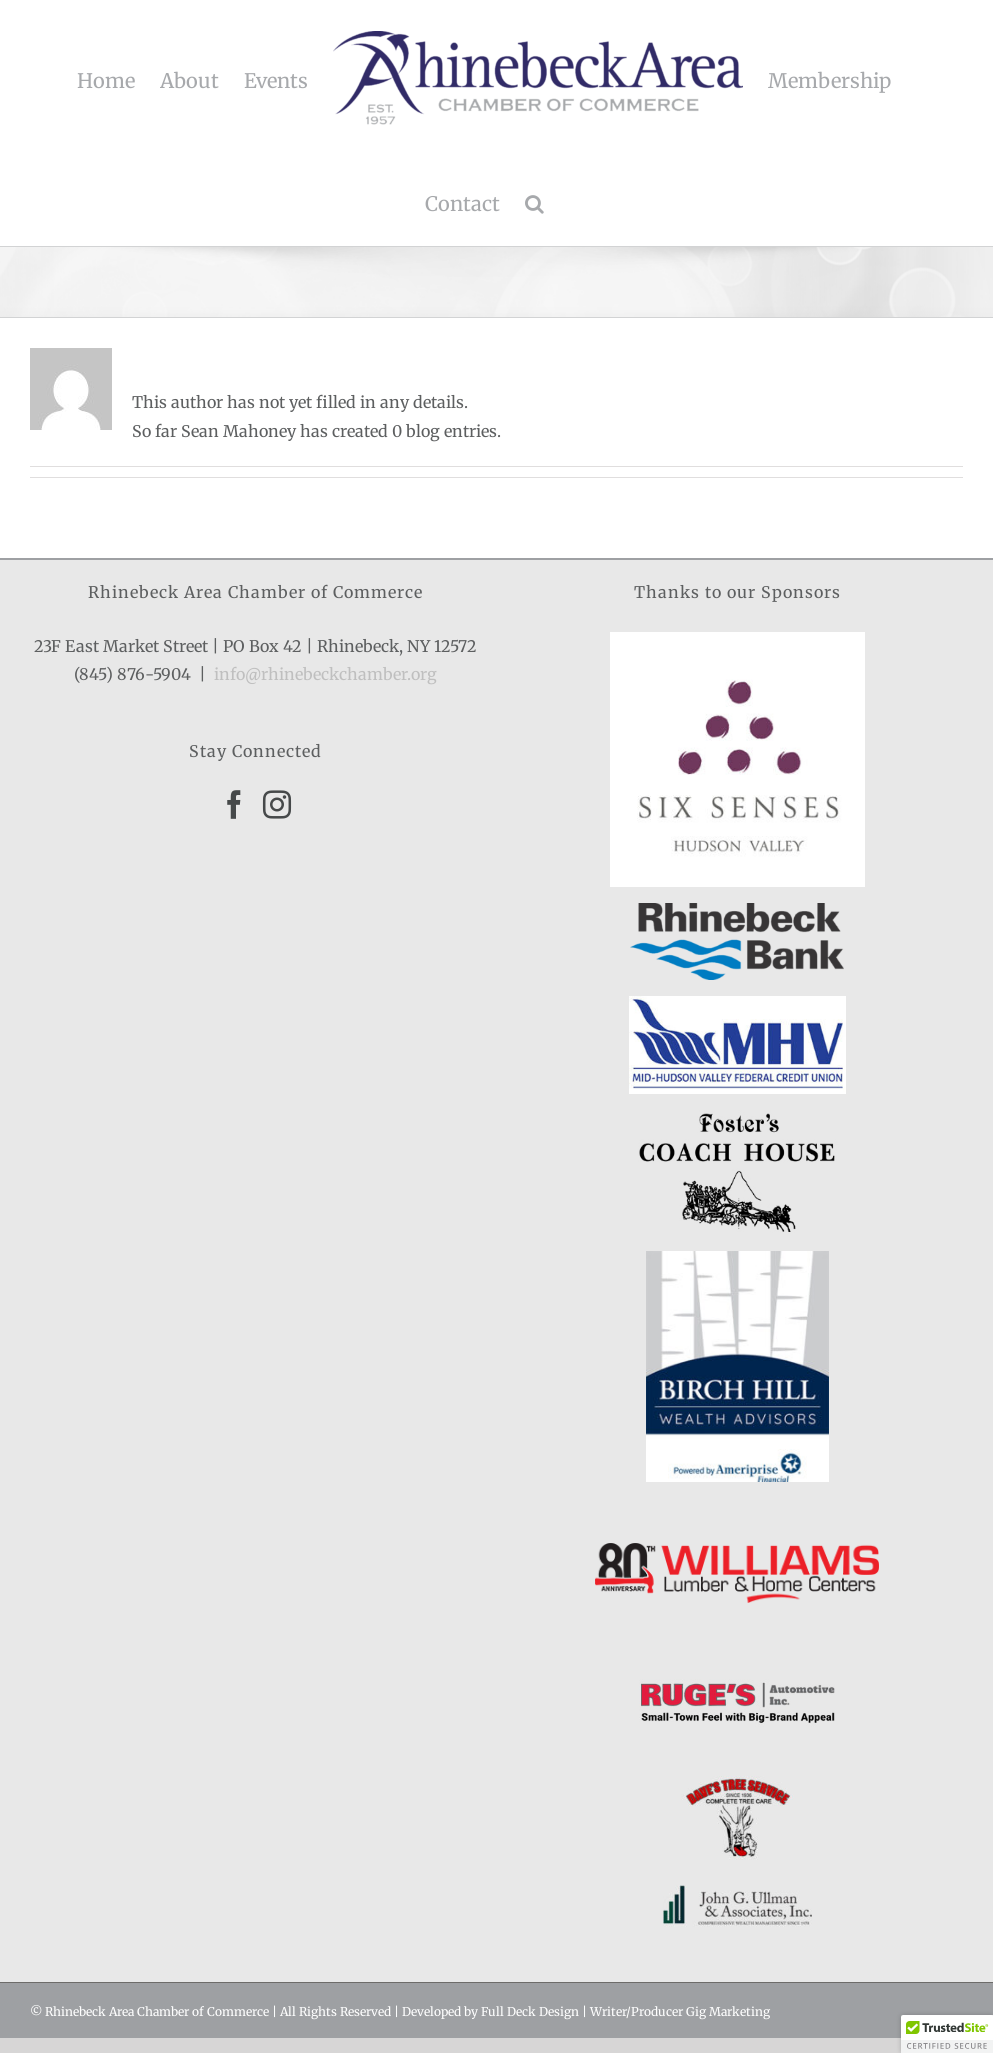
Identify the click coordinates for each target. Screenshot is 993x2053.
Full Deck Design (530, 2011)
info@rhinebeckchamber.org (325, 674)
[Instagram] (277, 805)
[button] (534, 204)
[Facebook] (234, 805)
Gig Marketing (728, 2011)
